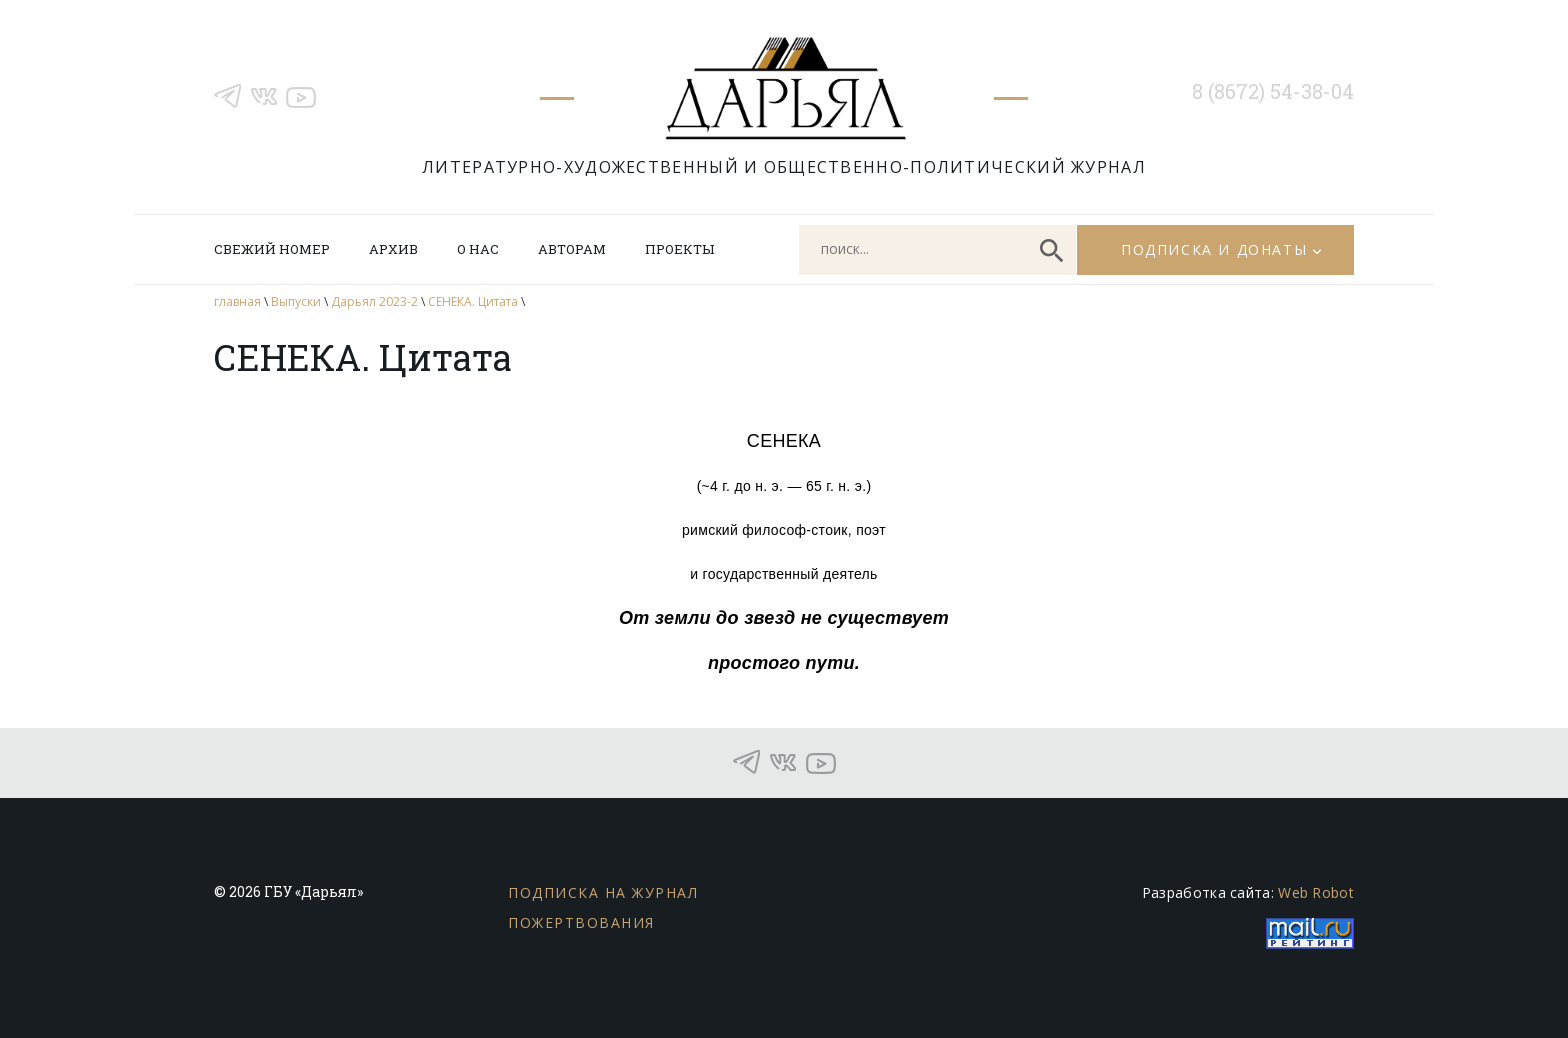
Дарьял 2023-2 (374, 301)
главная (237, 301)
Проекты (679, 249)
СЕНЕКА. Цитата (473, 301)
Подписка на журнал (603, 892)
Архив (393, 249)
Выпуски (296, 301)
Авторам (572, 249)
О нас (478, 249)
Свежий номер (272, 249)
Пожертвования (581, 922)
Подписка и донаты (1214, 249)
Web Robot (1316, 892)
